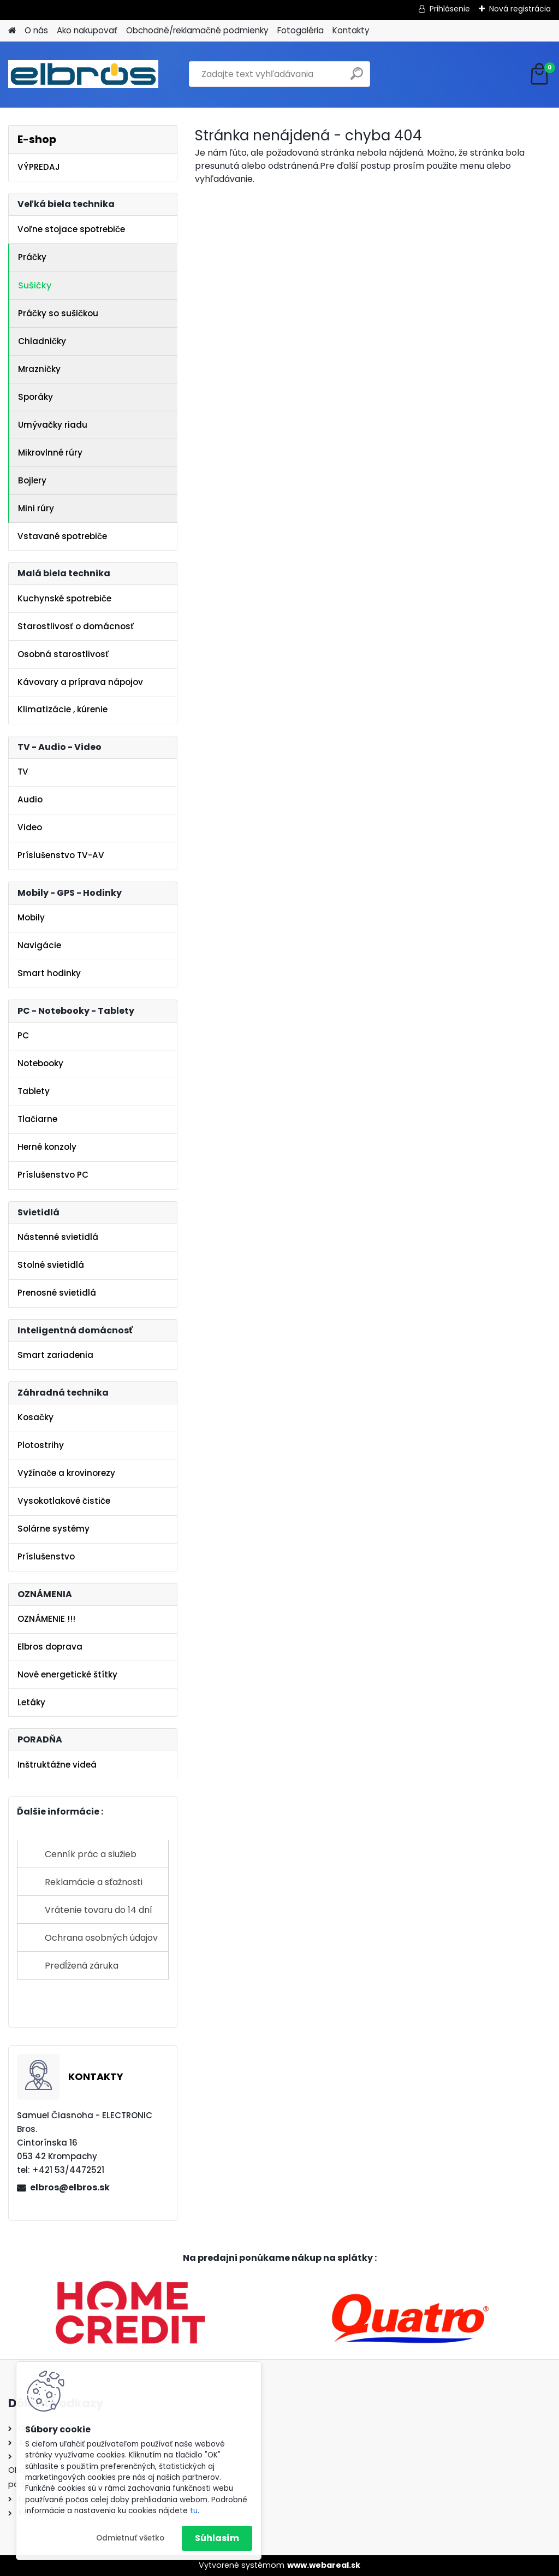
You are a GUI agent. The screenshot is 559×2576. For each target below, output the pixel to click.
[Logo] (83, 74)
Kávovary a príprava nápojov (80, 682)
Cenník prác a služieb (90, 1854)
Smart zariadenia (55, 1355)
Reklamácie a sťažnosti (93, 1882)
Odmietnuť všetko (130, 2538)
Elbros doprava (49, 1646)
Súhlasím (217, 2538)
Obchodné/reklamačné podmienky (197, 30)
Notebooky (40, 1063)
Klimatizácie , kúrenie (62, 709)
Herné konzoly (46, 1147)
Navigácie (39, 945)
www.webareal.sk (323, 2565)
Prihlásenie (450, 8)
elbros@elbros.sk (70, 2187)
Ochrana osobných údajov (101, 1937)
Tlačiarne (37, 1119)
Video (29, 827)
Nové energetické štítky (67, 1674)
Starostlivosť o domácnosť (75, 626)
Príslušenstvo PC (52, 1174)
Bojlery (32, 480)
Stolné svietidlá (50, 1265)
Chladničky (42, 341)
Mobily (31, 917)
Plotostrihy (40, 1445)
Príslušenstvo (46, 1556)
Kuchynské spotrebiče (64, 598)
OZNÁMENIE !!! (46, 1618)
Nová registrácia (520, 8)
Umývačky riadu (52, 424)
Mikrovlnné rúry (50, 452)
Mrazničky (39, 369)
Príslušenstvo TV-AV (60, 855)
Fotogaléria (300, 30)
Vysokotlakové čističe (63, 1500)
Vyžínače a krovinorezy (66, 1473)
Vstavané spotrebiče (62, 536)
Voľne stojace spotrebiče (71, 229)
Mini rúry (36, 508)
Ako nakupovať (87, 30)
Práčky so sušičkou (58, 313)
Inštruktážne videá (57, 1764)
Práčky (32, 257)
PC (23, 1035)
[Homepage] (12, 31)
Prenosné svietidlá (56, 1292)
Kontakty (351, 30)
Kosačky (35, 1417)
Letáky (31, 1702)
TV (22, 771)
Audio (30, 799)
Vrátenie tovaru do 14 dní (98, 1910)
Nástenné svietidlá (57, 1237)
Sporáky (35, 397)
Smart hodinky (49, 973)
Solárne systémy (53, 1528)
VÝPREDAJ (38, 167)
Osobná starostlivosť (63, 654)
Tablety (33, 1091)
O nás (36, 30)
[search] (356, 77)
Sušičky (34, 285)
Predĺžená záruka (81, 1965)
